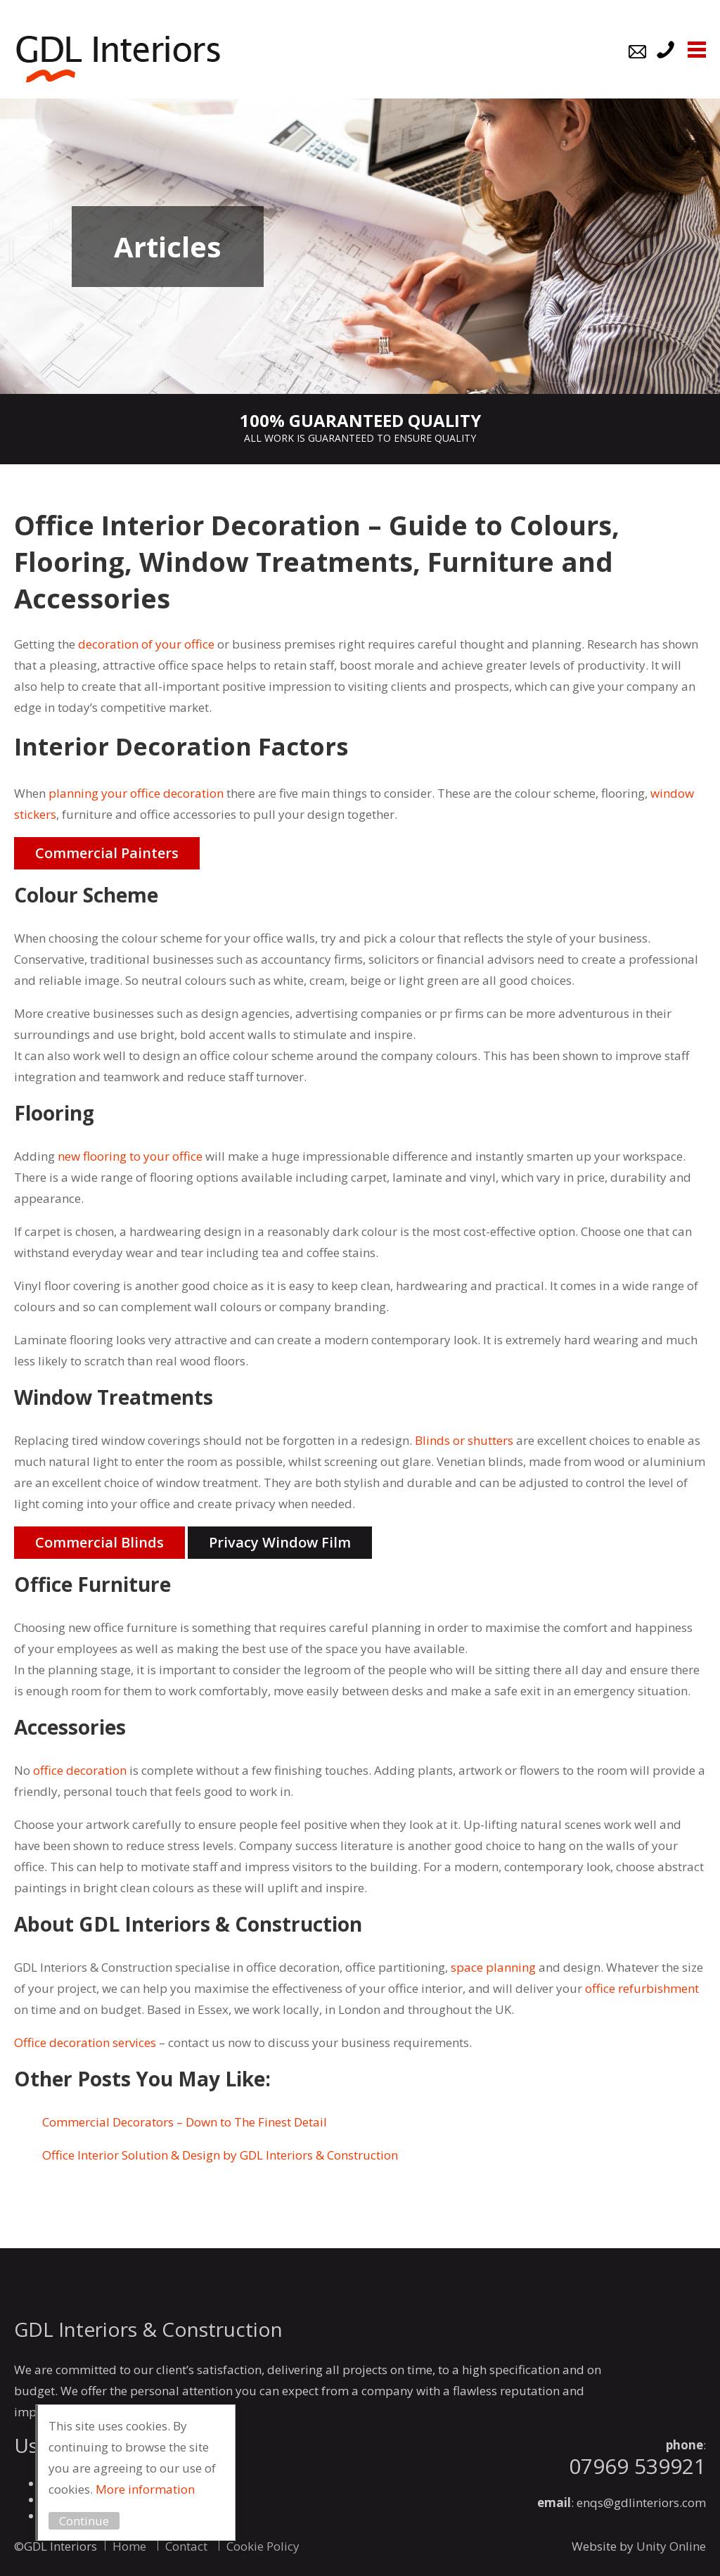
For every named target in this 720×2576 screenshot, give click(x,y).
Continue (84, 2521)
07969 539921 (637, 2465)
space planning (493, 1967)
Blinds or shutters (464, 1440)
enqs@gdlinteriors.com (641, 2502)
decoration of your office (146, 644)
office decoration (80, 1770)
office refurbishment (642, 1988)
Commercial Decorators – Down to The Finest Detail (184, 2122)
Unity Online (671, 2546)
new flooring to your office (130, 1156)
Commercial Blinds (99, 1542)
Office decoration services (85, 2042)
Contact (186, 2546)
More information (145, 2489)
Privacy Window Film (280, 1542)
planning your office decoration (136, 793)
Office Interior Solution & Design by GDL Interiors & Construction (220, 2155)
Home (129, 2546)
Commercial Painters (107, 852)
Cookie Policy (263, 2546)
